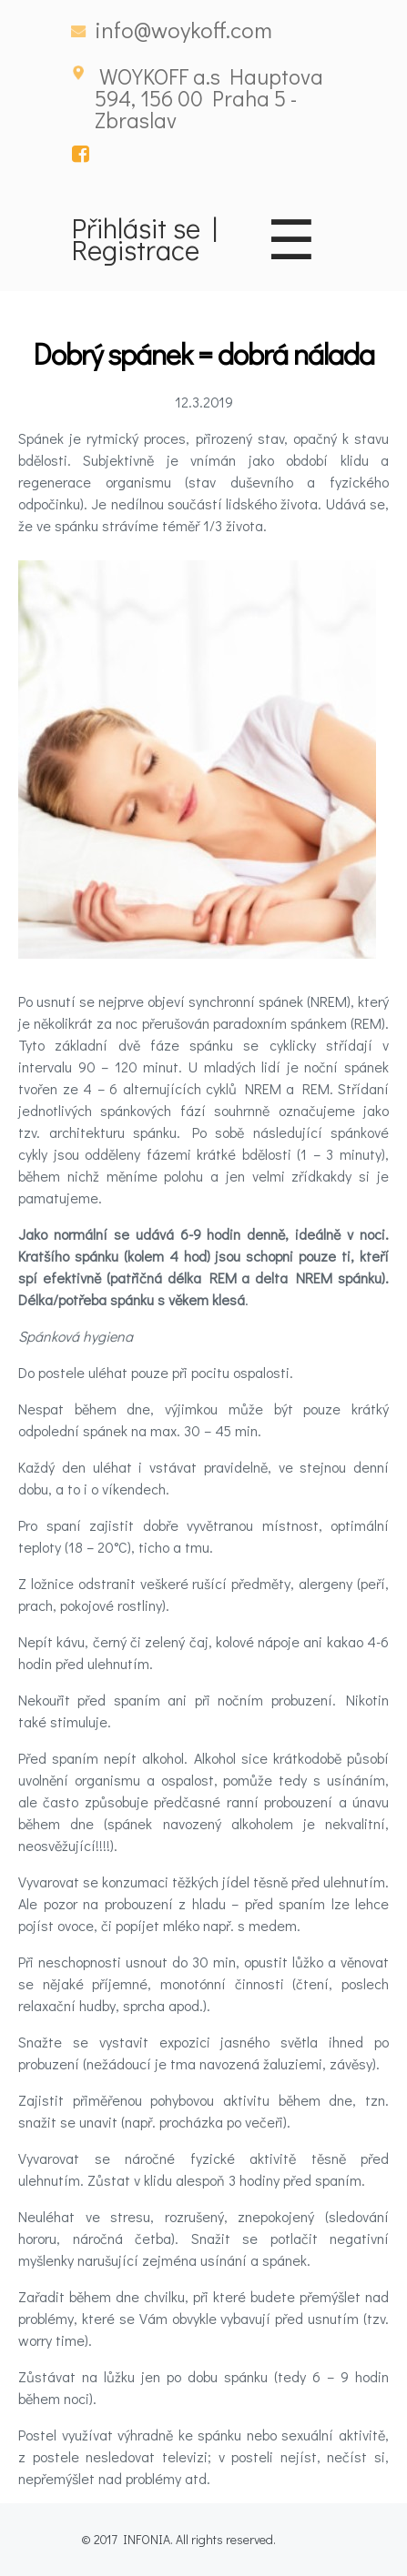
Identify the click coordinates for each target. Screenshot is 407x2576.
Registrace (135, 249)
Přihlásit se (136, 227)
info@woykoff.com (183, 30)
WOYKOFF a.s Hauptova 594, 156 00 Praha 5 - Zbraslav (209, 98)
